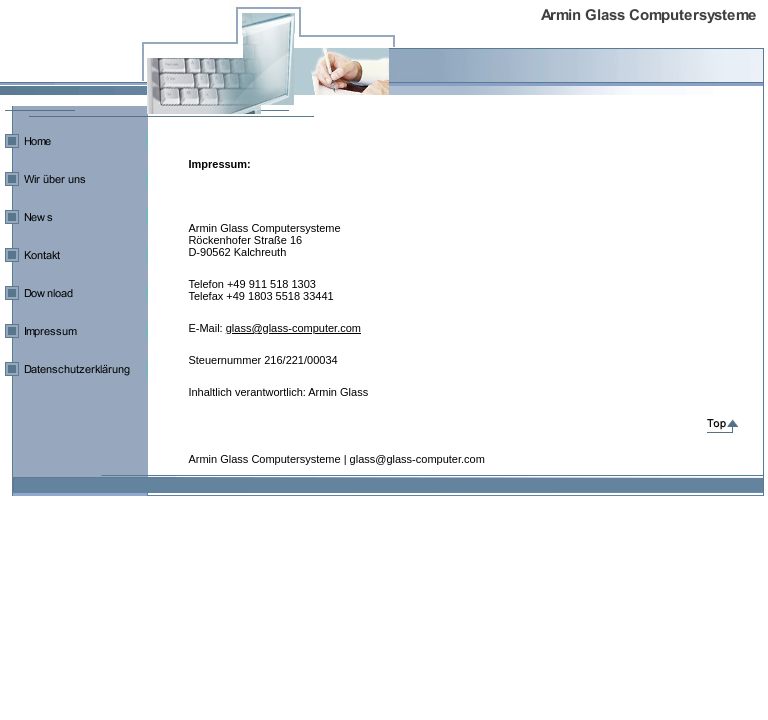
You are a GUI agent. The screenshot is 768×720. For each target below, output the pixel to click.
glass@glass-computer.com (293, 328)
